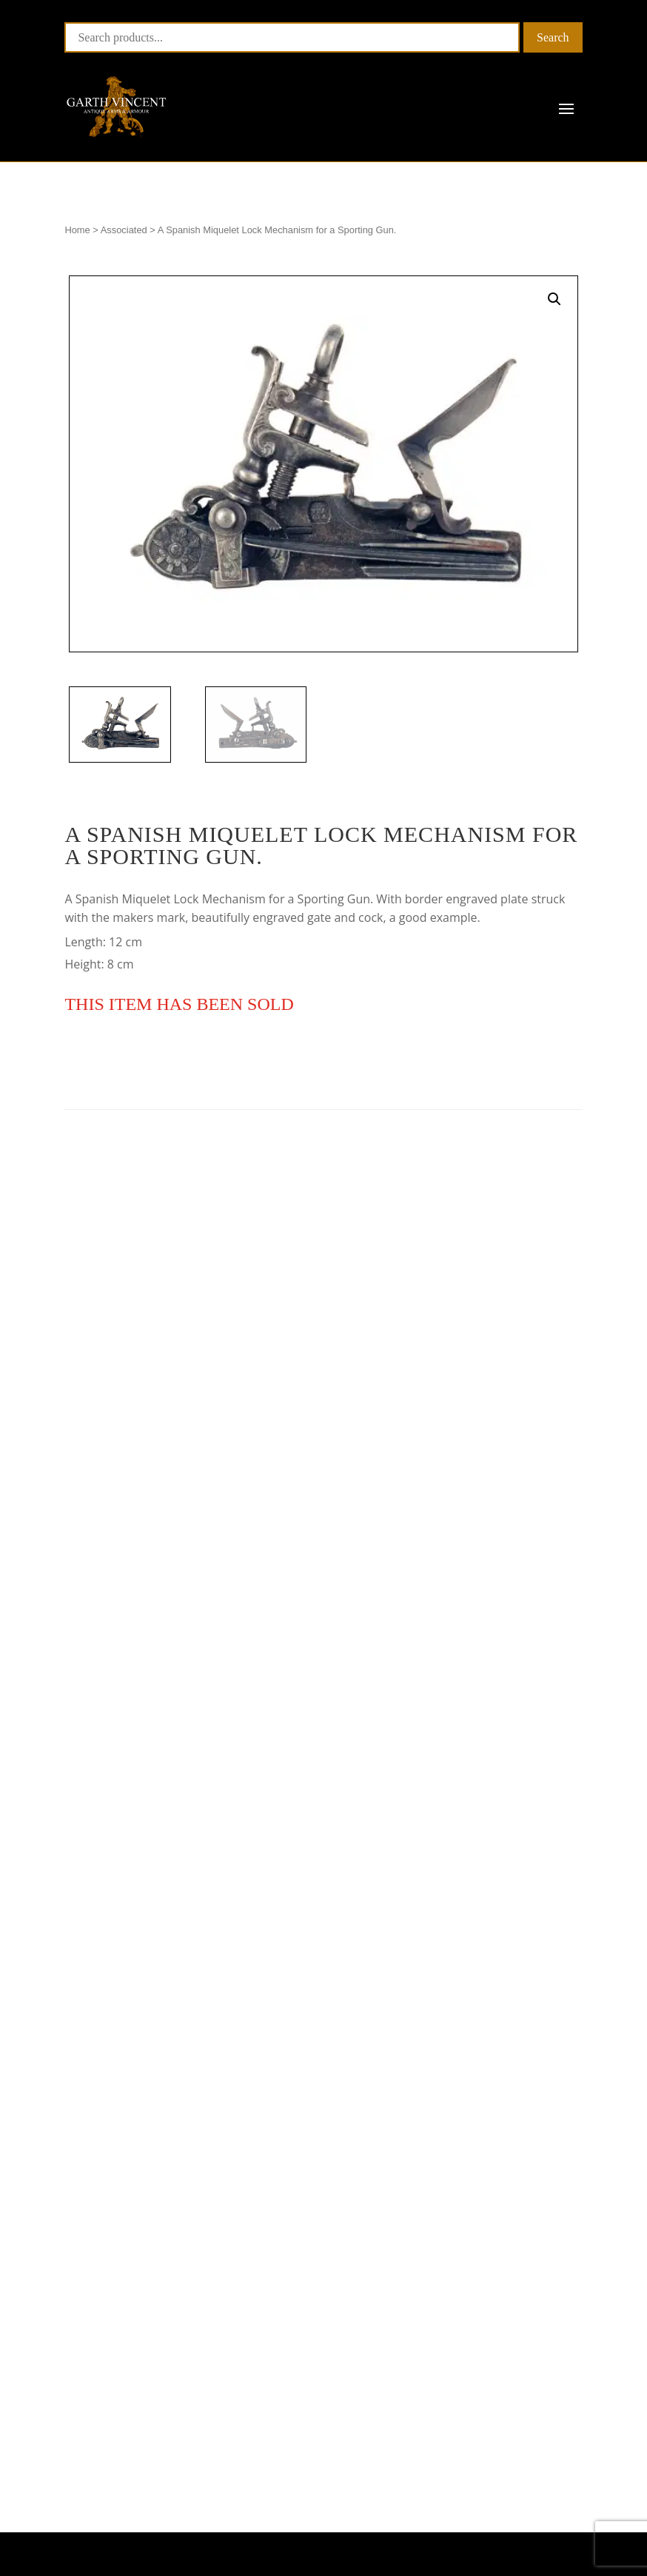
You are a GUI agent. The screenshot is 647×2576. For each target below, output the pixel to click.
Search (553, 37)
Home (77, 229)
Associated (124, 229)
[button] (554, 299)
